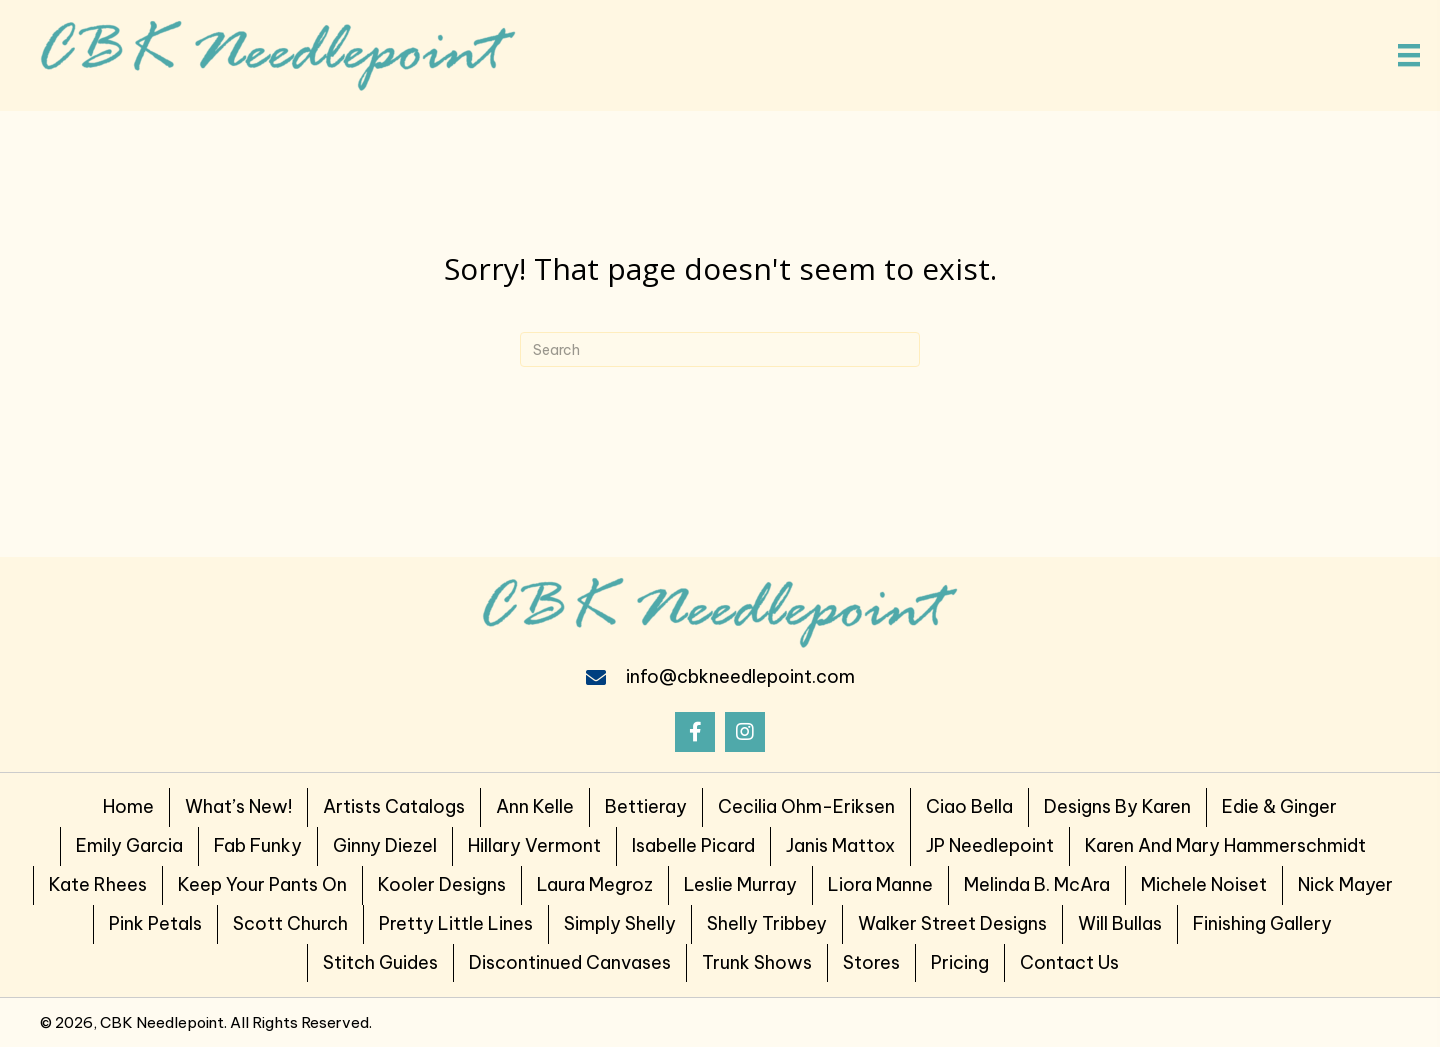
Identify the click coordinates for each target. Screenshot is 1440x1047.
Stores (871, 962)
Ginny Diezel (385, 845)
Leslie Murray (740, 884)
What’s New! (238, 806)
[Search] (720, 349)
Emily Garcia (129, 845)
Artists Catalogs (394, 806)
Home (128, 806)
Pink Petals (155, 923)
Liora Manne (880, 884)
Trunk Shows (757, 962)
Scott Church (290, 923)
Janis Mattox (840, 845)
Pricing (960, 962)
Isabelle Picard (693, 845)
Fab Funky (258, 845)
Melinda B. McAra (1037, 884)
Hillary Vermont (534, 845)
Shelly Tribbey (767, 923)
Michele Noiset (1204, 884)
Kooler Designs (442, 884)
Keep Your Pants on (262, 884)
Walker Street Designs (952, 923)
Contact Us (1069, 962)
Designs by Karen (1117, 806)
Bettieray (646, 806)
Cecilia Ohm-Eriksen (806, 806)
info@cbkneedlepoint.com (740, 676)
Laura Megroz (595, 884)
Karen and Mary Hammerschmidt (1225, 845)
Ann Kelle (535, 806)
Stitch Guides (380, 962)
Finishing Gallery (1262, 923)
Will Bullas (1120, 923)
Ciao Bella (969, 806)
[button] (695, 732)
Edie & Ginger (1279, 806)
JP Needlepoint (990, 845)
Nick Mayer (1345, 884)
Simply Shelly (620, 923)
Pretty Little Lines (456, 923)
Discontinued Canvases (570, 962)
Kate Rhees (98, 884)
